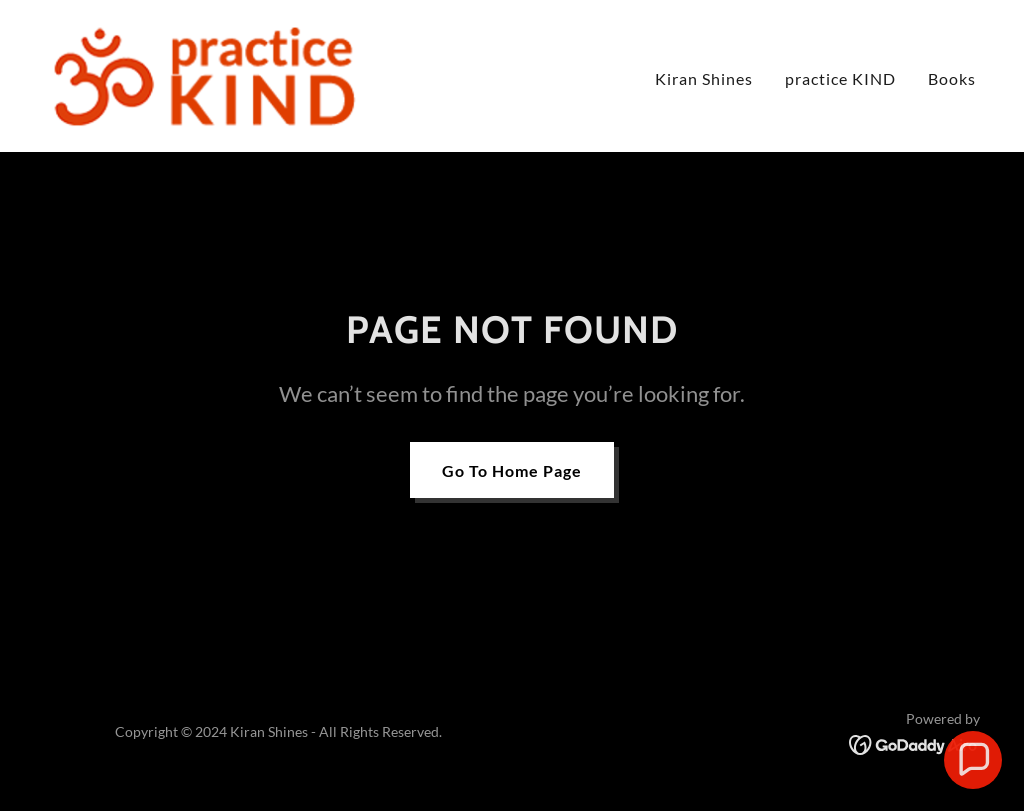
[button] (973, 760)
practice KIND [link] (840, 78)
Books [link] (952, 78)
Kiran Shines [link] (704, 78)
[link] (203, 73)
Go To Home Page (512, 470)
